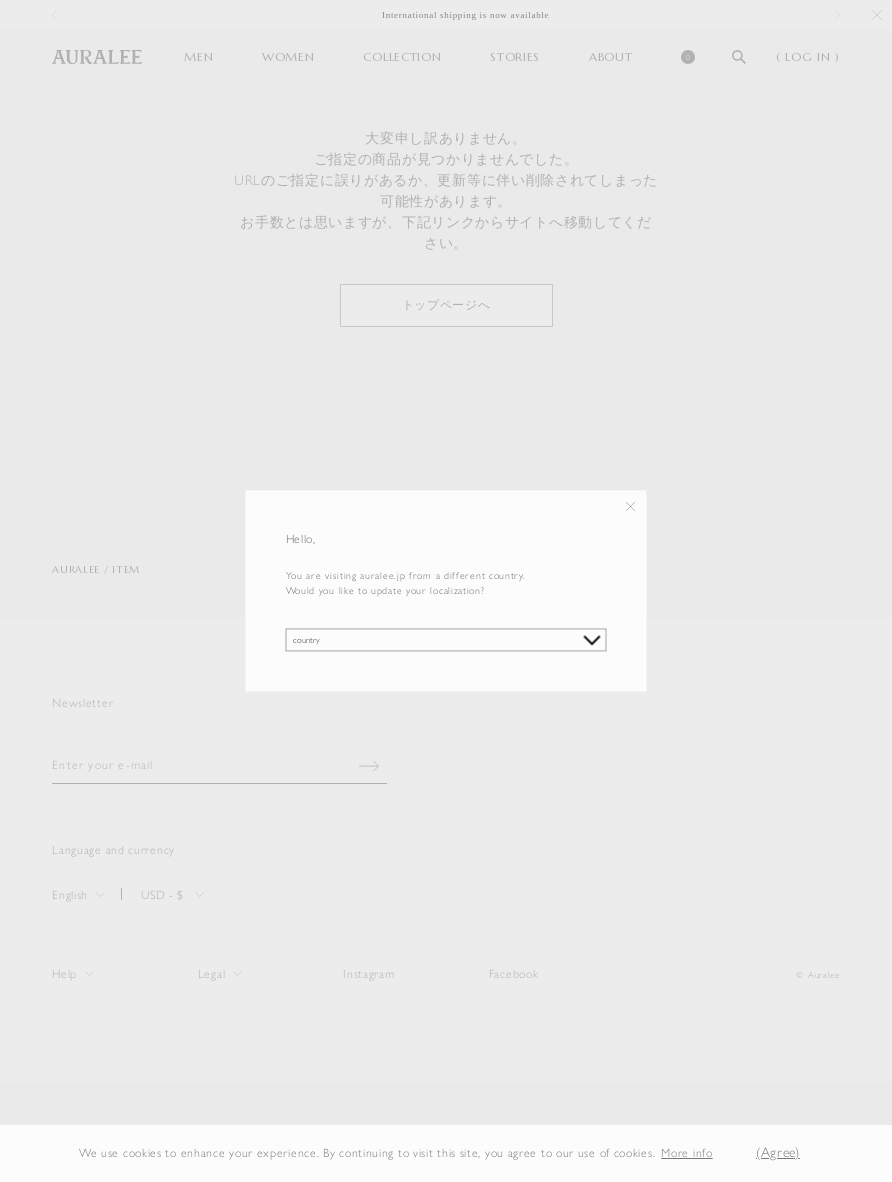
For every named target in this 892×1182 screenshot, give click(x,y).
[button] (728, 1153)
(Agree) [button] (778, 1152)
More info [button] (686, 1153)
